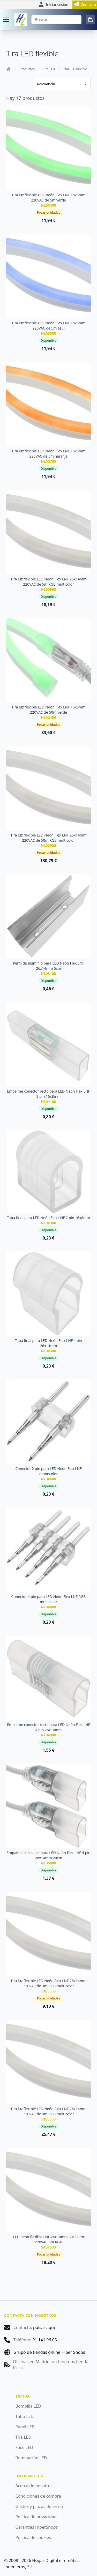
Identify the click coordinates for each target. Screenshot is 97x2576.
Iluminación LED (31, 2458)
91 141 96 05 (44, 2340)
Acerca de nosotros (34, 2486)
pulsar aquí (44, 2327)
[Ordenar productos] (62, 84)
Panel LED (25, 2427)
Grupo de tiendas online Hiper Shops (49, 2352)
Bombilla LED (28, 2406)
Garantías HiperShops (37, 2527)
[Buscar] (56, 19)
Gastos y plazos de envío (39, 2506)
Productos (27, 69)
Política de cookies (33, 2537)
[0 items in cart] (90, 19)
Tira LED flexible (75, 69)
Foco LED (24, 2447)
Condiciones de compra (38, 2496)
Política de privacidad (36, 2517)
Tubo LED (25, 2416)
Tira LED (49, 69)
